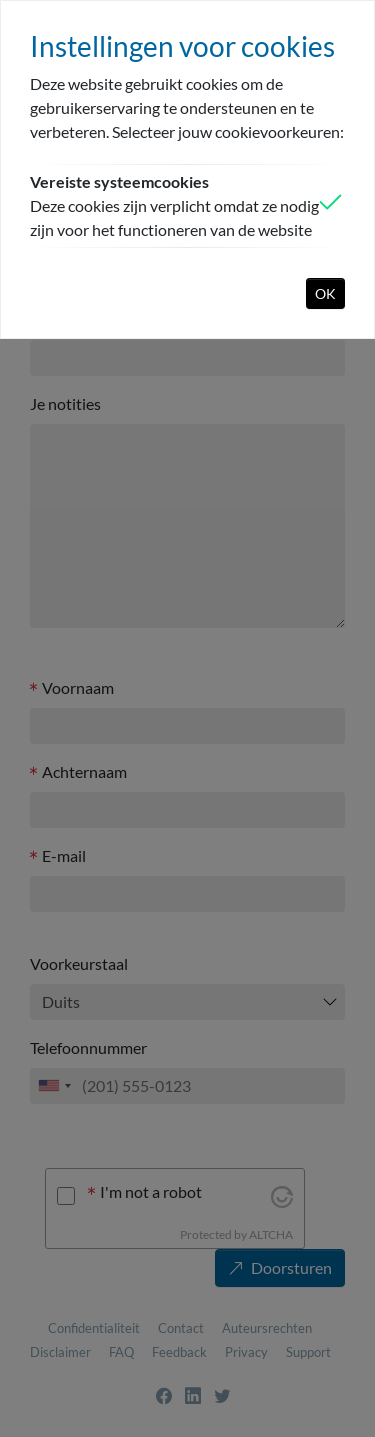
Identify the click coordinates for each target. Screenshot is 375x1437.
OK (325, 293)
